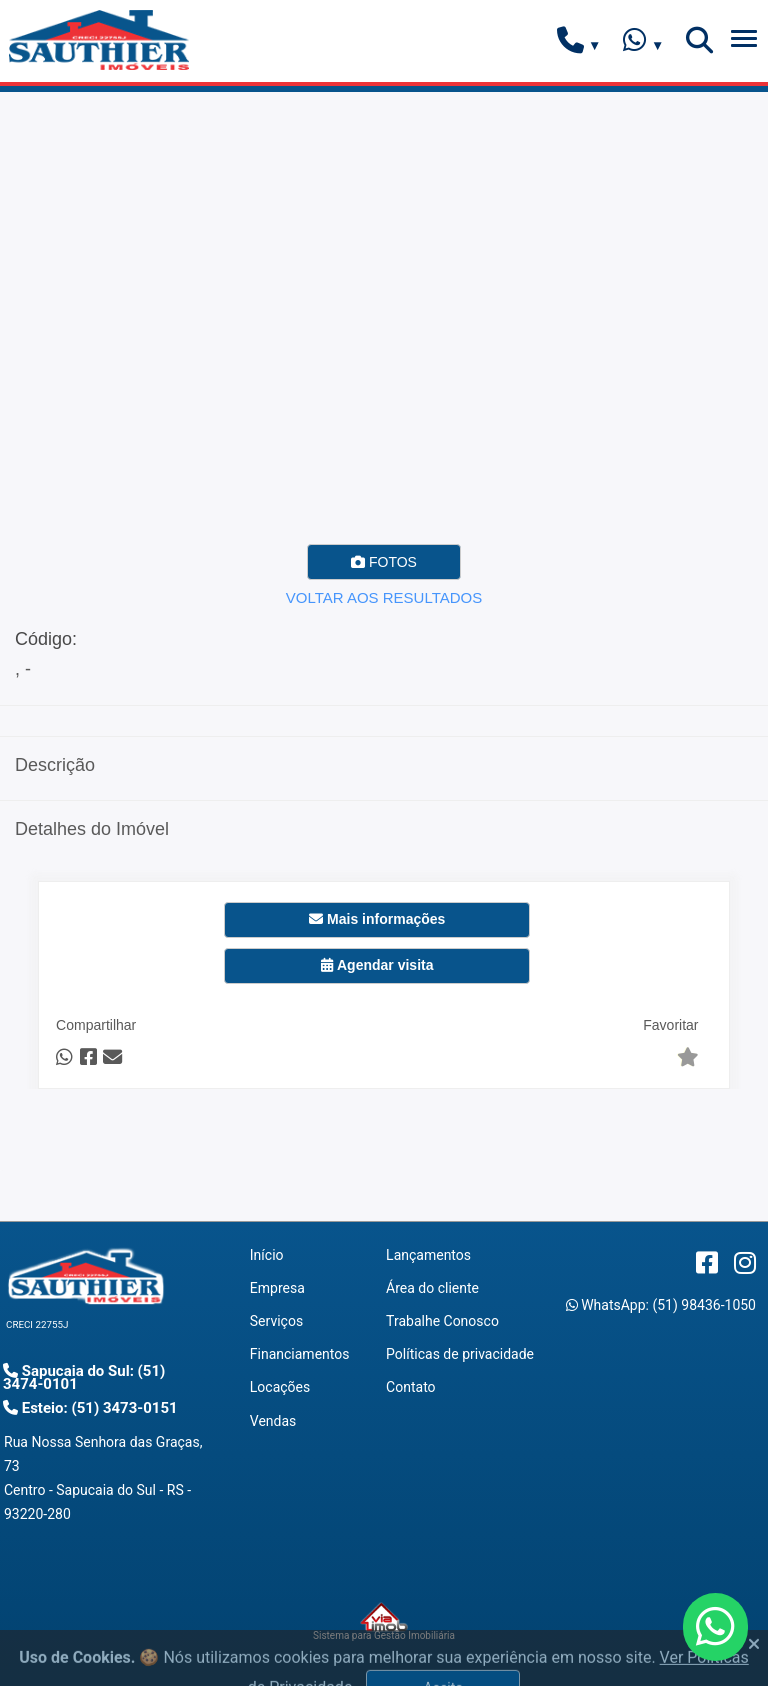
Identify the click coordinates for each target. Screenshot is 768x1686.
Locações (280, 1387)
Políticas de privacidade (460, 1354)
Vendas (273, 1421)
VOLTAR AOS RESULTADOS (384, 597)
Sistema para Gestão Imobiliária (384, 1622)
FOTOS (384, 562)
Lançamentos (428, 1255)
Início (267, 1255)
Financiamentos (300, 1354)
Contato (410, 1387)
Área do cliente (432, 1288)
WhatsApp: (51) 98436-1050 (661, 1305)
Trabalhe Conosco (442, 1321)
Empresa (277, 1288)
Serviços (276, 1321)
